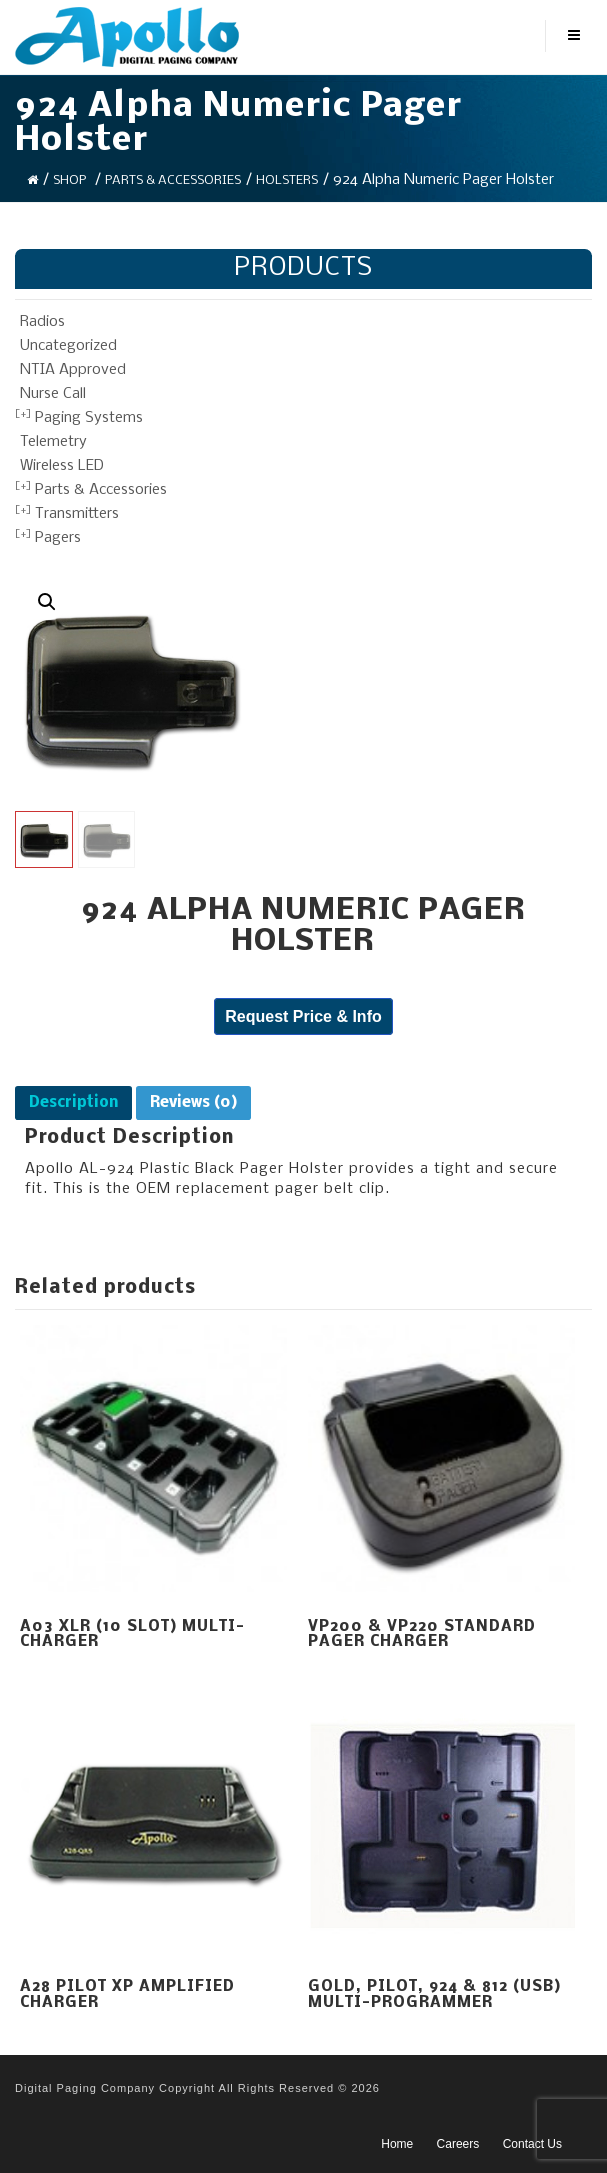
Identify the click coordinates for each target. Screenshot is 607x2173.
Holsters (287, 180)
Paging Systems (89, 418)
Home (397, 2144)
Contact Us (532, 2144)
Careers (458, 2144)
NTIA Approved (73, 370)
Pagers (58, 538)
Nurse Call (53, 394)
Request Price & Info (303, 1016)
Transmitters (77, 514)
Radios (42, 322)
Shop (69, 180)
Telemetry (53, 442)
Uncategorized (68, 346)
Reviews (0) (193, 1103)
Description (73, 1103)
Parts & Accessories (173, 180)
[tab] (73, 1103)
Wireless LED (62, 466)
